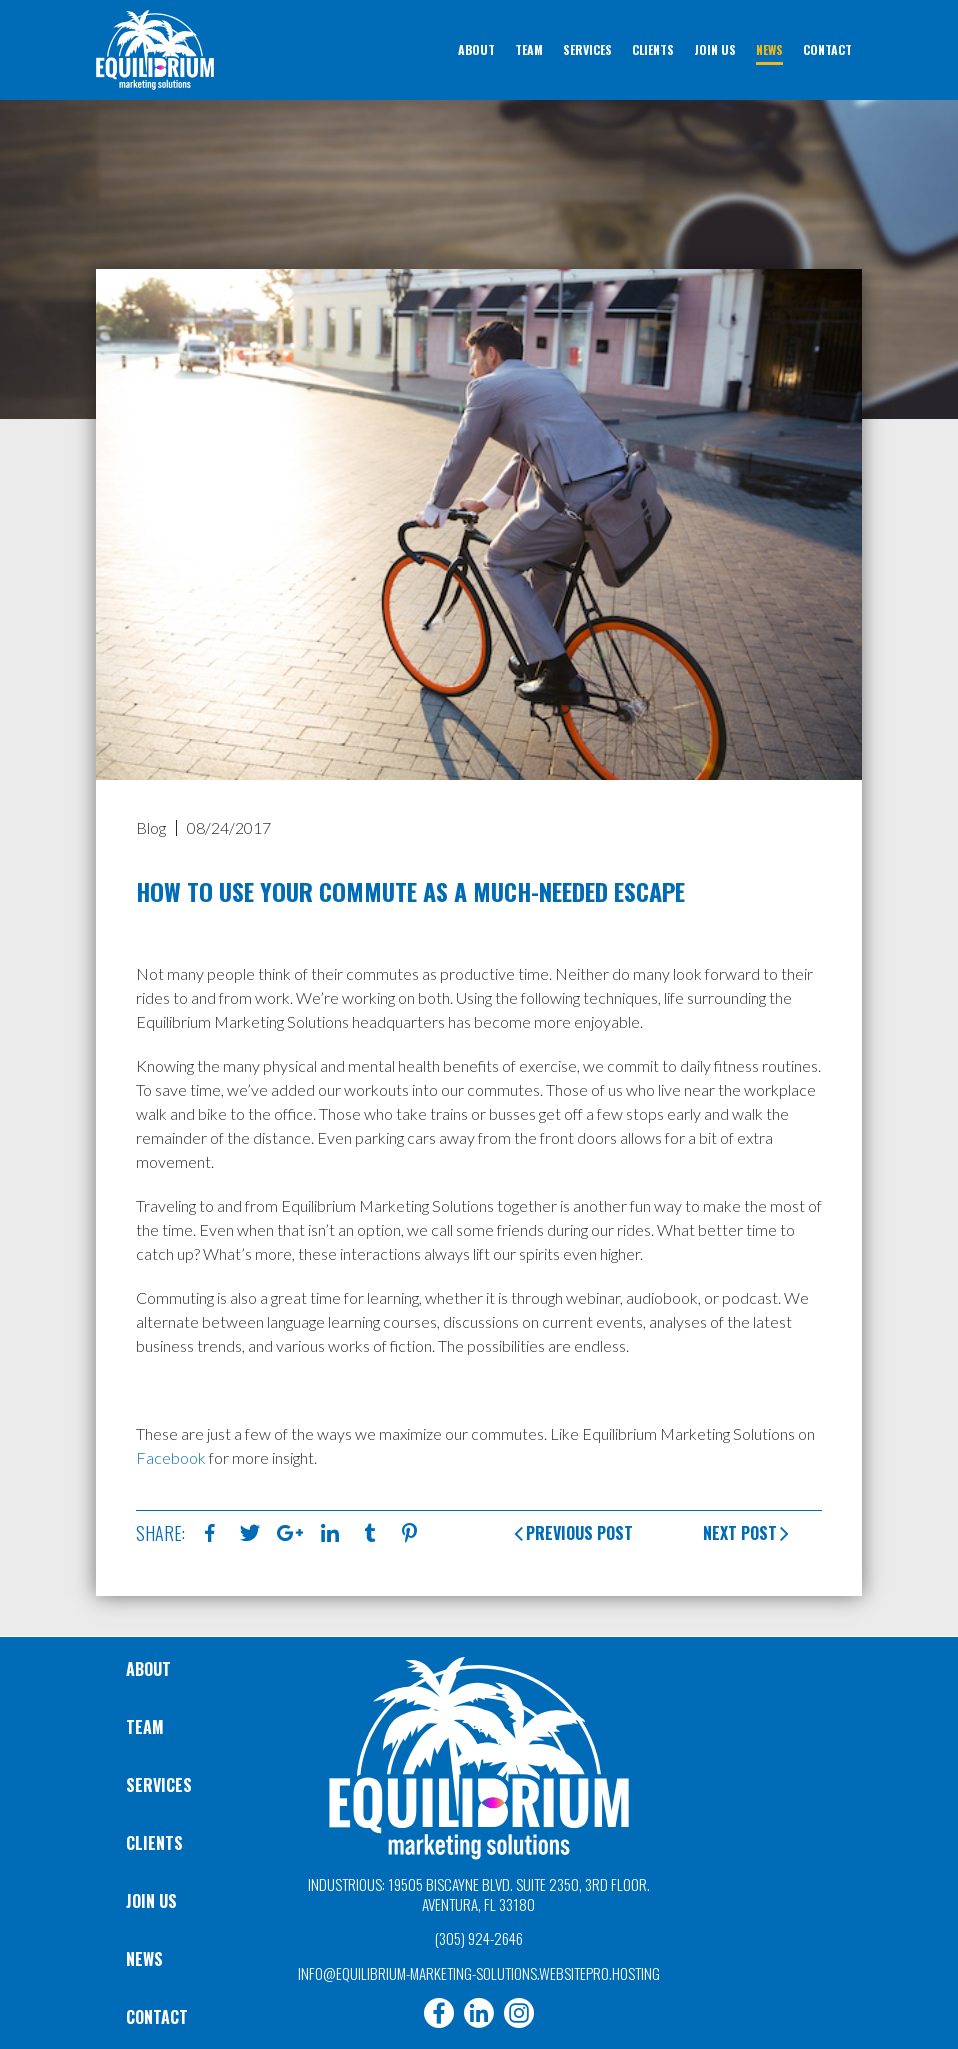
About (148, 1669)
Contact (157, 2017)
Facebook (171, 1457)
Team (145, 1727)
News (144, 1959)
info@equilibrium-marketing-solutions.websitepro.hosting (479, 1973)
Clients (154, 1843)
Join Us (151, 1901)
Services (159, 1785)
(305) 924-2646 (479, 1938)
